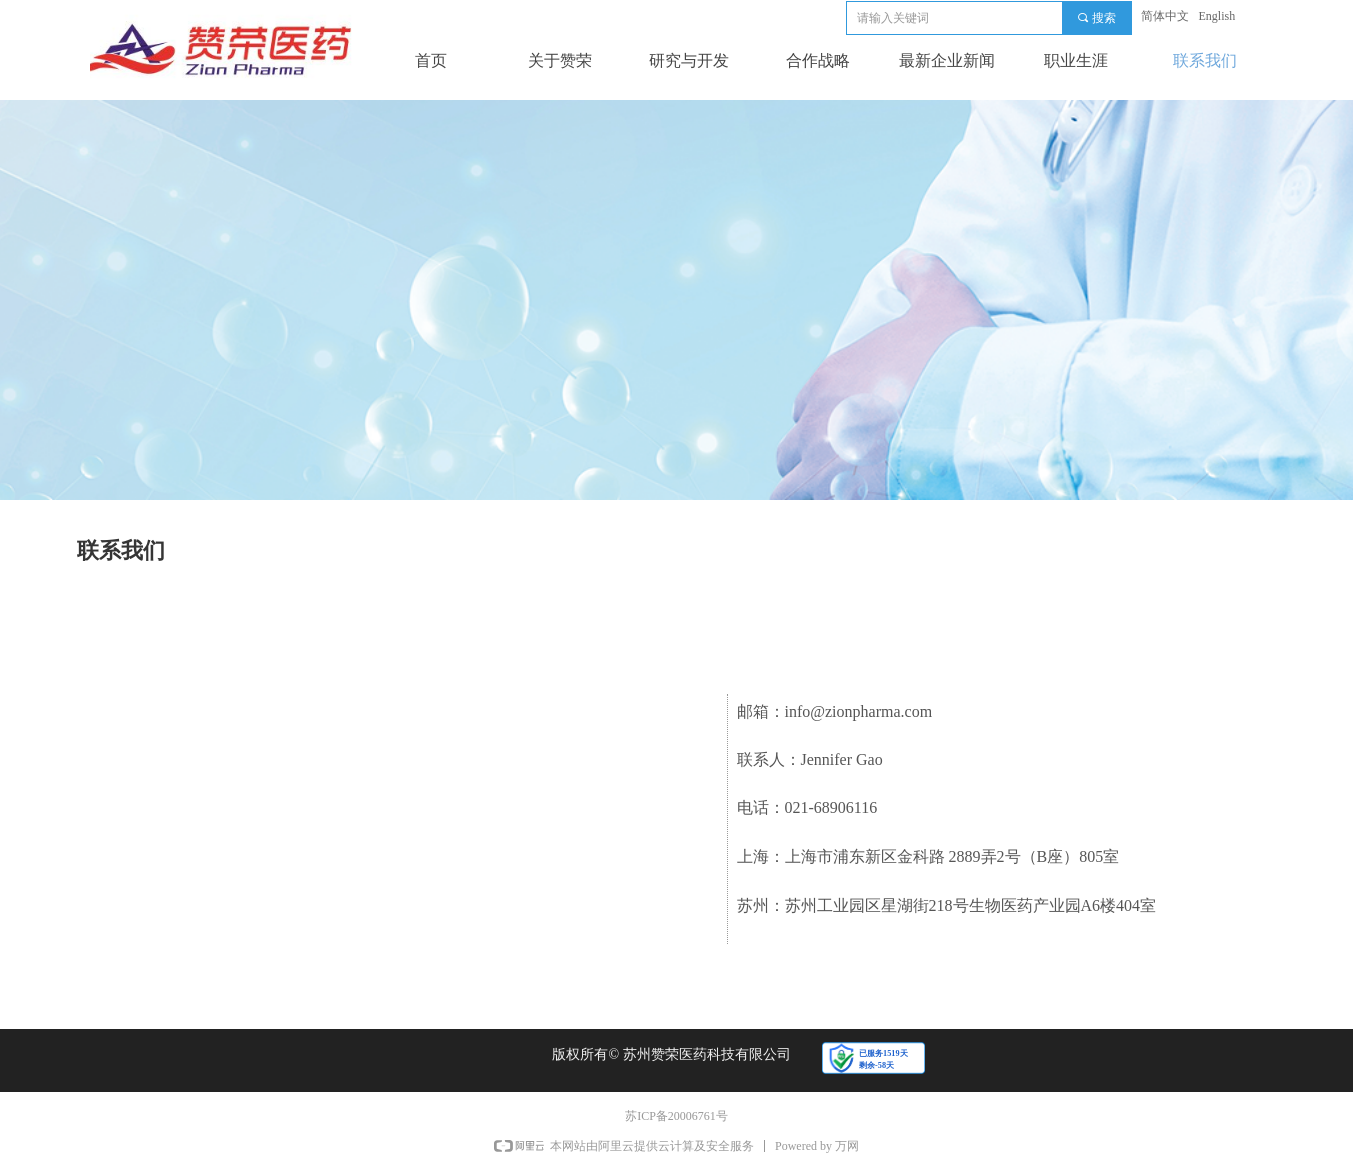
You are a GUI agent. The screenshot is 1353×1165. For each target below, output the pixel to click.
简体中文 (1165, 16)
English (1217, 16)
